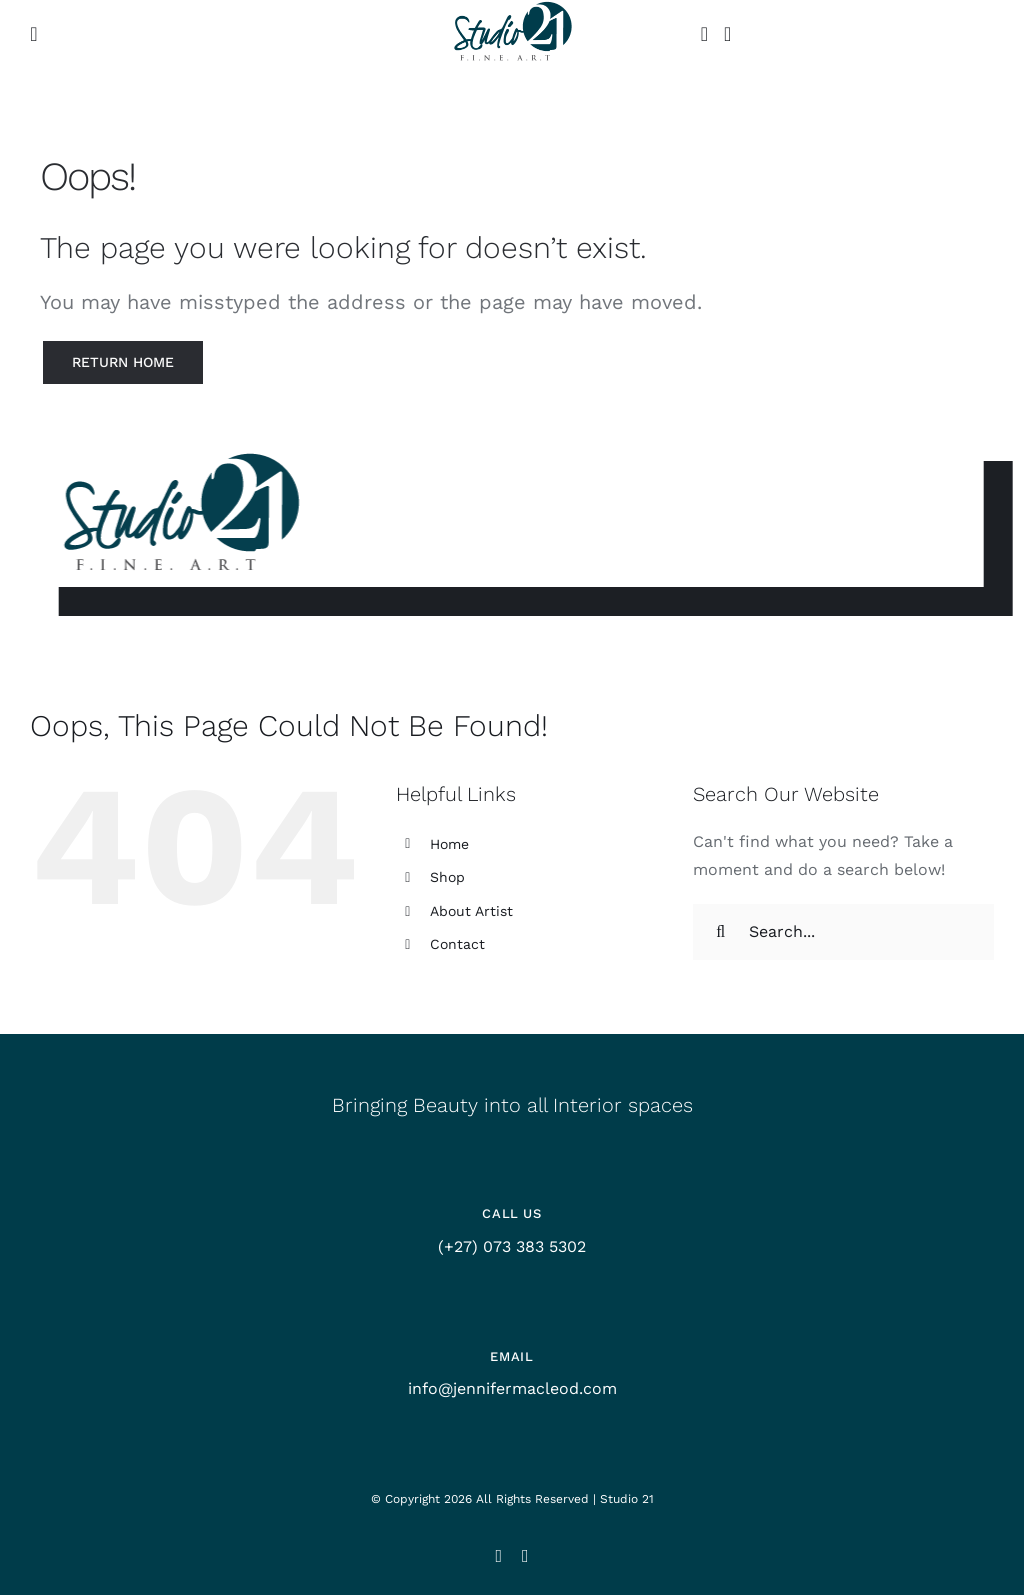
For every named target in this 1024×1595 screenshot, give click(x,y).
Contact (457, 944)
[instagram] (498, 1556)
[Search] (721, 932)
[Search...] (843, 932)
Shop (447, 877)
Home (449, 844)
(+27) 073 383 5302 (512, 1246)
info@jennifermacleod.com (512, 1388)
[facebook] (525, 1556)
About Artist (471, 911)
